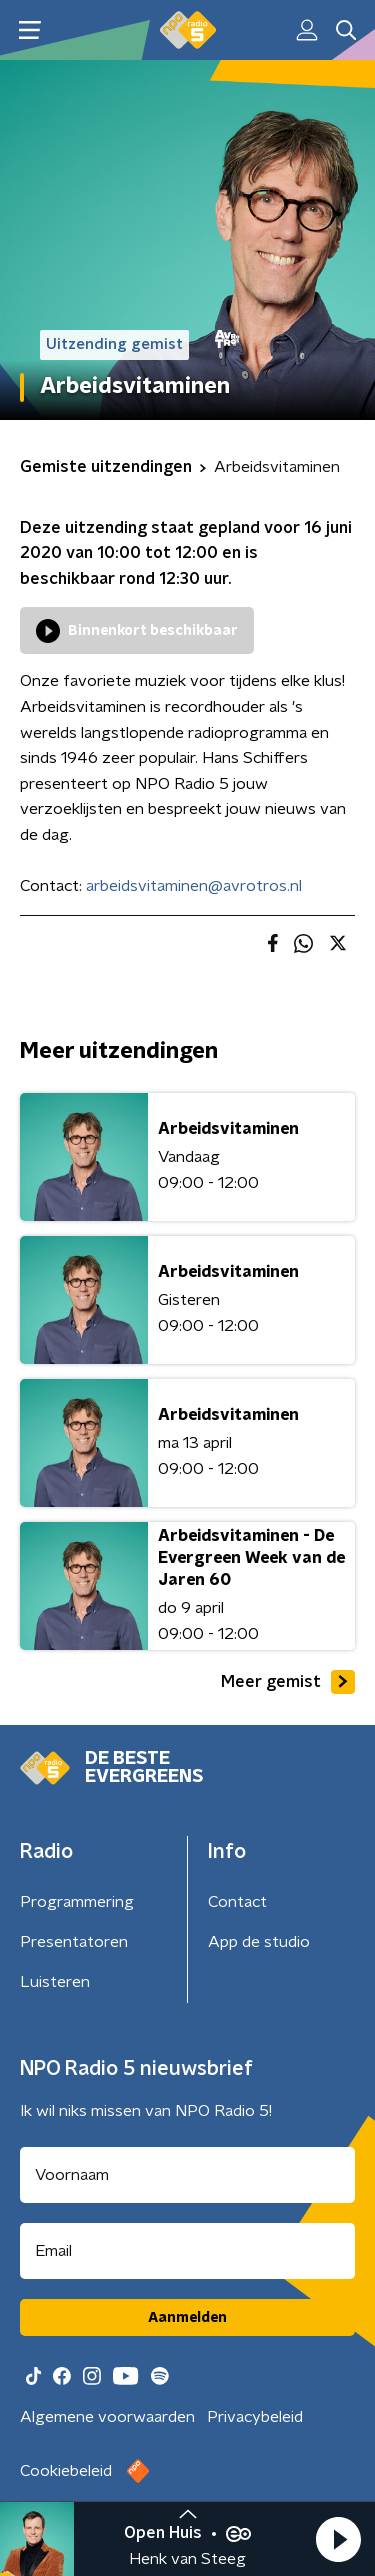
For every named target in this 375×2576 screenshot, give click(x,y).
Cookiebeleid (66, 2471)
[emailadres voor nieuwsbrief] (187, 2251)
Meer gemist (288, 1682)
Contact (237, 1902)
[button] (338, 2539)
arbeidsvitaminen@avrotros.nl (194, 886)
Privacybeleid (255, 2417)
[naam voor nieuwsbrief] (187, 2175)
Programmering (77, 1902)
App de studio (259, 1942)
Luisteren (55, 1982)
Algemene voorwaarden (107, 2417)
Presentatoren (74, 1942)
